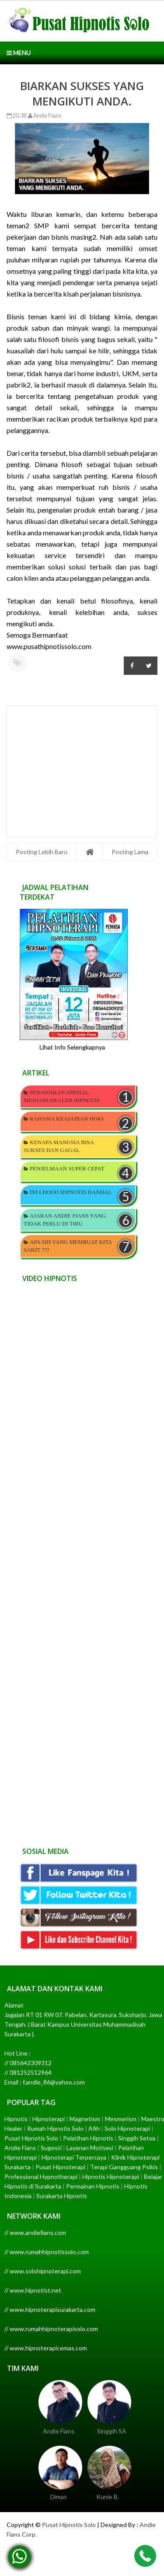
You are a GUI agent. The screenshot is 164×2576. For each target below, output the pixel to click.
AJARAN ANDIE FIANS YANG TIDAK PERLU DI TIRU (65, 1219)
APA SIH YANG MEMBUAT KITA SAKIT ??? (68, 1246)
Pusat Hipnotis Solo (69, 2524)
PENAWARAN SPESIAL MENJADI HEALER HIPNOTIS (62, 1096)
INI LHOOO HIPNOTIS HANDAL (71, 1192)
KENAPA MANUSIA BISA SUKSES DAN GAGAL (59, 1146)
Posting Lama (130, 851)
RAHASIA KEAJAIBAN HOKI (67, 1118)
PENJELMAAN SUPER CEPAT (67, 1168)
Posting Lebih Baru (41, 851)
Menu (19, 52)
